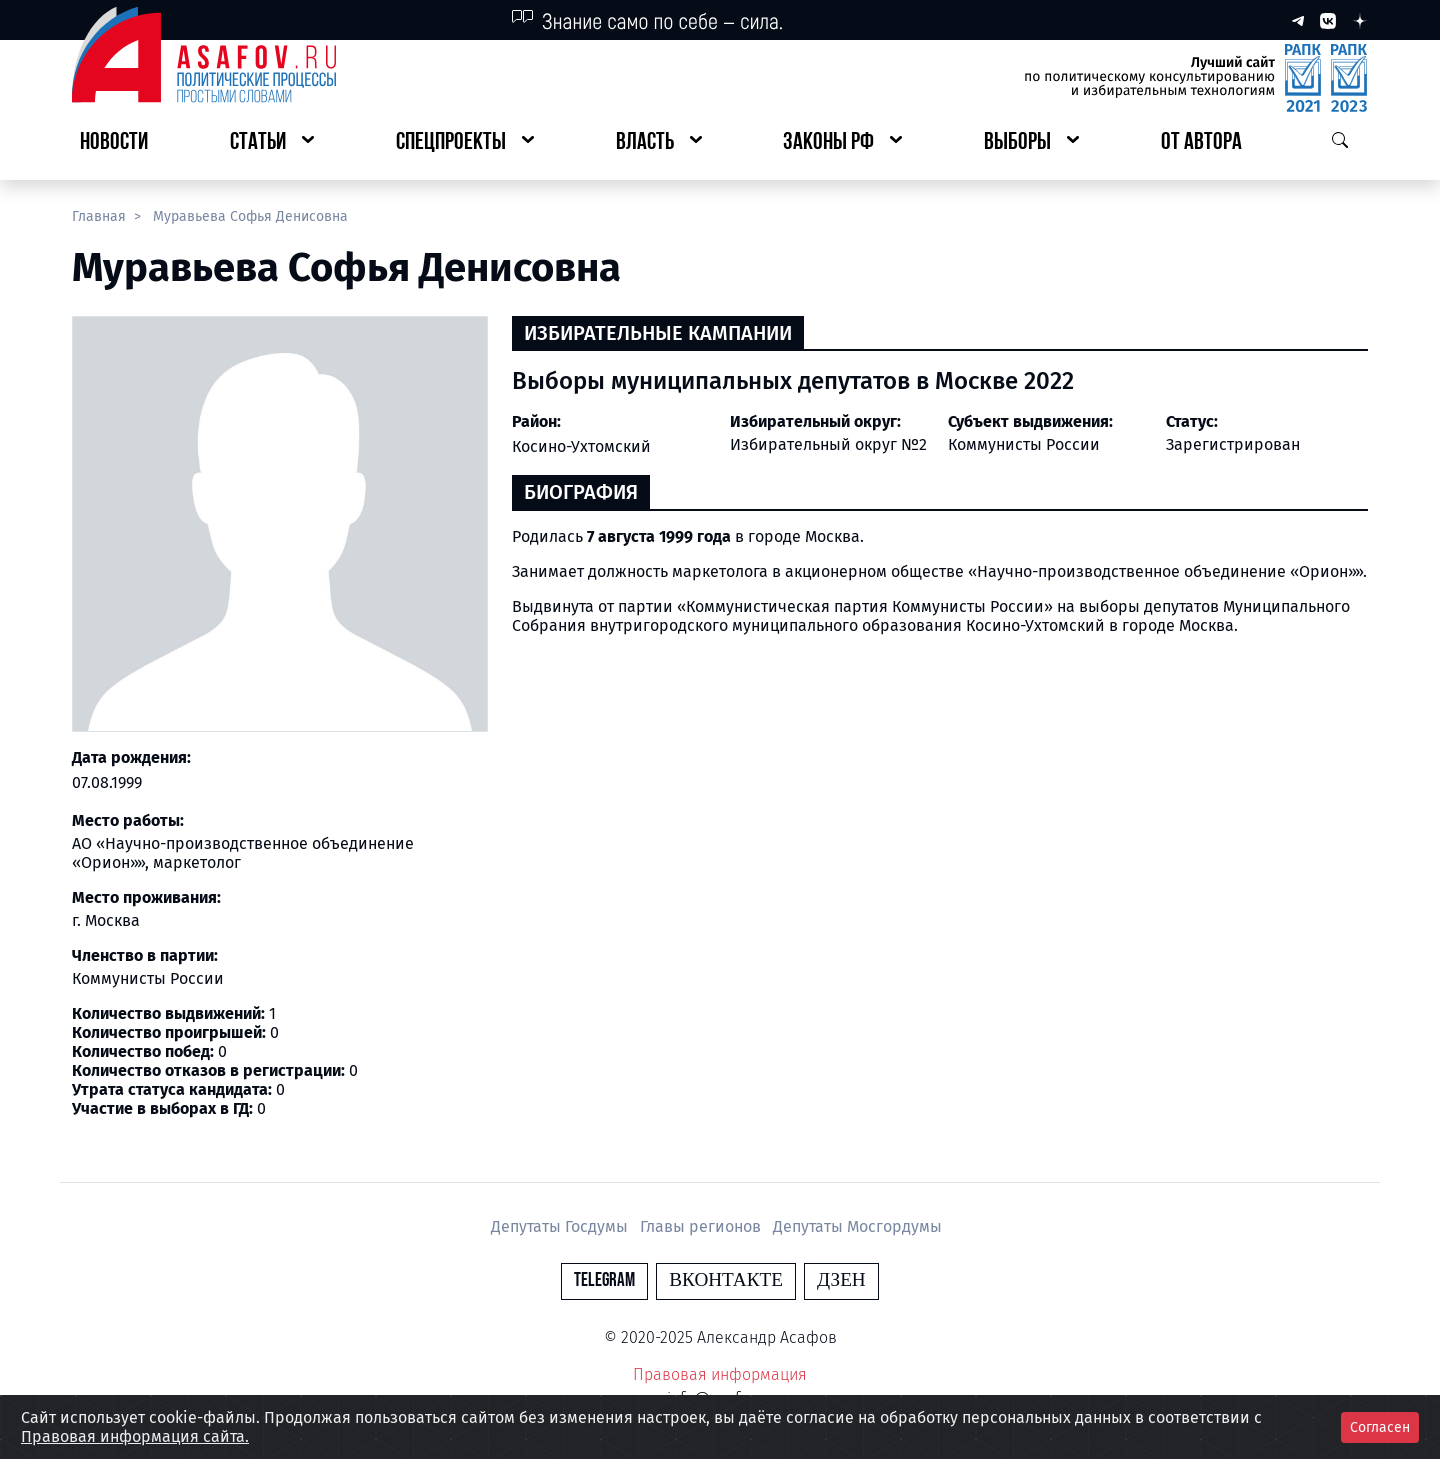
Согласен (1380, 1427)
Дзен (841, 1280)
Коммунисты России (1024, 444)
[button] (272, 143)
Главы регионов (702, 1226)
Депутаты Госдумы (561, 1226)
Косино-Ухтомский (581, 446)
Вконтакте (726, 1280)
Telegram (604, 1280)
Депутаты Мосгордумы (857, 1226)
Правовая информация (720, 1374)
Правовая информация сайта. (135, 1436)
